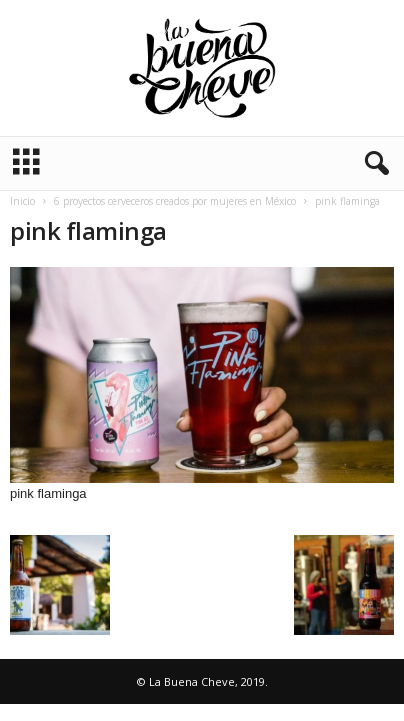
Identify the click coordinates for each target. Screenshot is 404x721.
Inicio (22, 201)
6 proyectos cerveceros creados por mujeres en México (175, 201)
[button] (373, 164)
